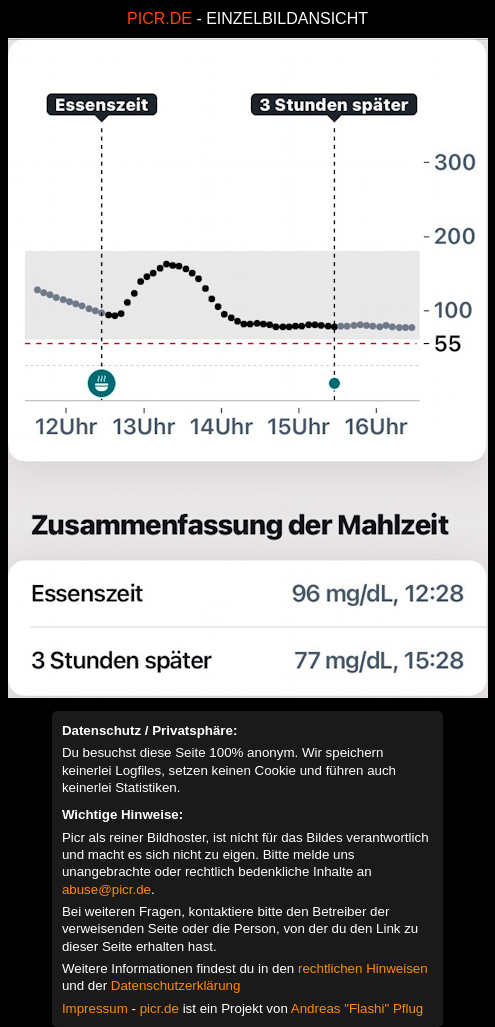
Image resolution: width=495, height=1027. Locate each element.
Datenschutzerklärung (176, 985)
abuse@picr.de (106, 889)
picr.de (159, 1008)
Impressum (95, 1008)
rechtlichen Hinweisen (363, 968)
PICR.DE (159, 18)
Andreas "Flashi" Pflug (357, 1008)
